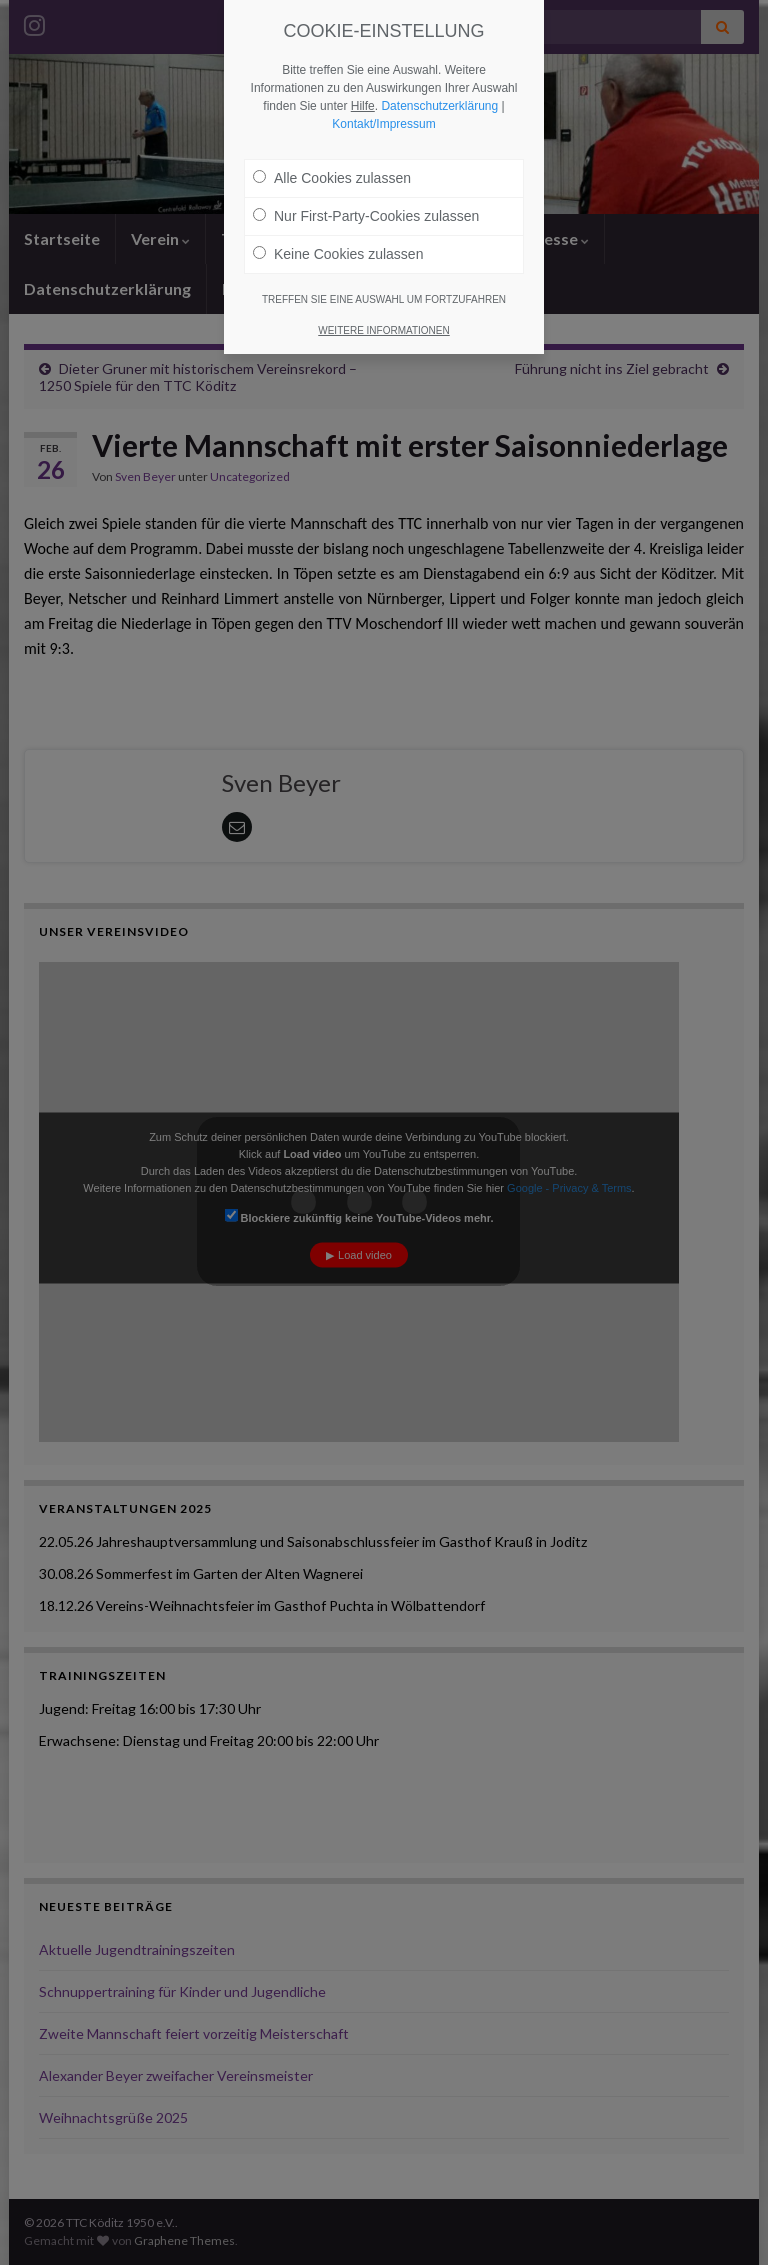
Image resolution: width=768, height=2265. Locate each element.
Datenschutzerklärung (439, 106)
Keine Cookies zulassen (338, 254)
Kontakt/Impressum (383, 124)
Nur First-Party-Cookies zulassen (366, 216)
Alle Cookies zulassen (332, 178)
